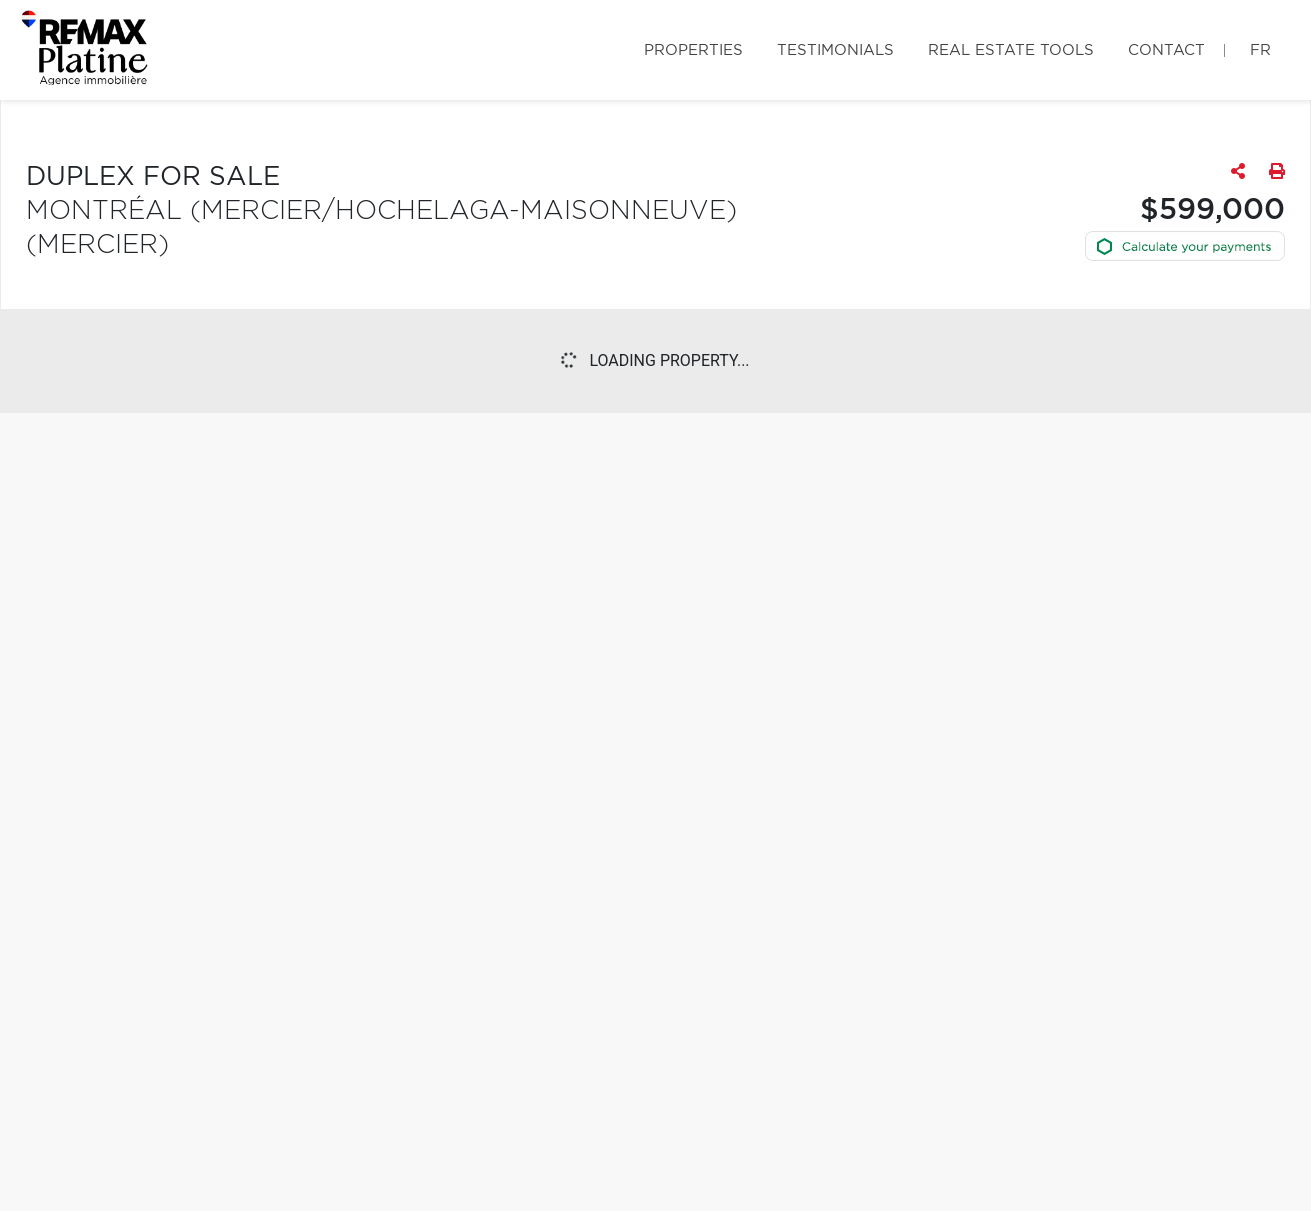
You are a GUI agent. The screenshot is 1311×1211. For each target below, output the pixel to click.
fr (1260, 50)
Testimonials (835, 50)
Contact (1166, 50)
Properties (693, 50)
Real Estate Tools (1011, 50)
